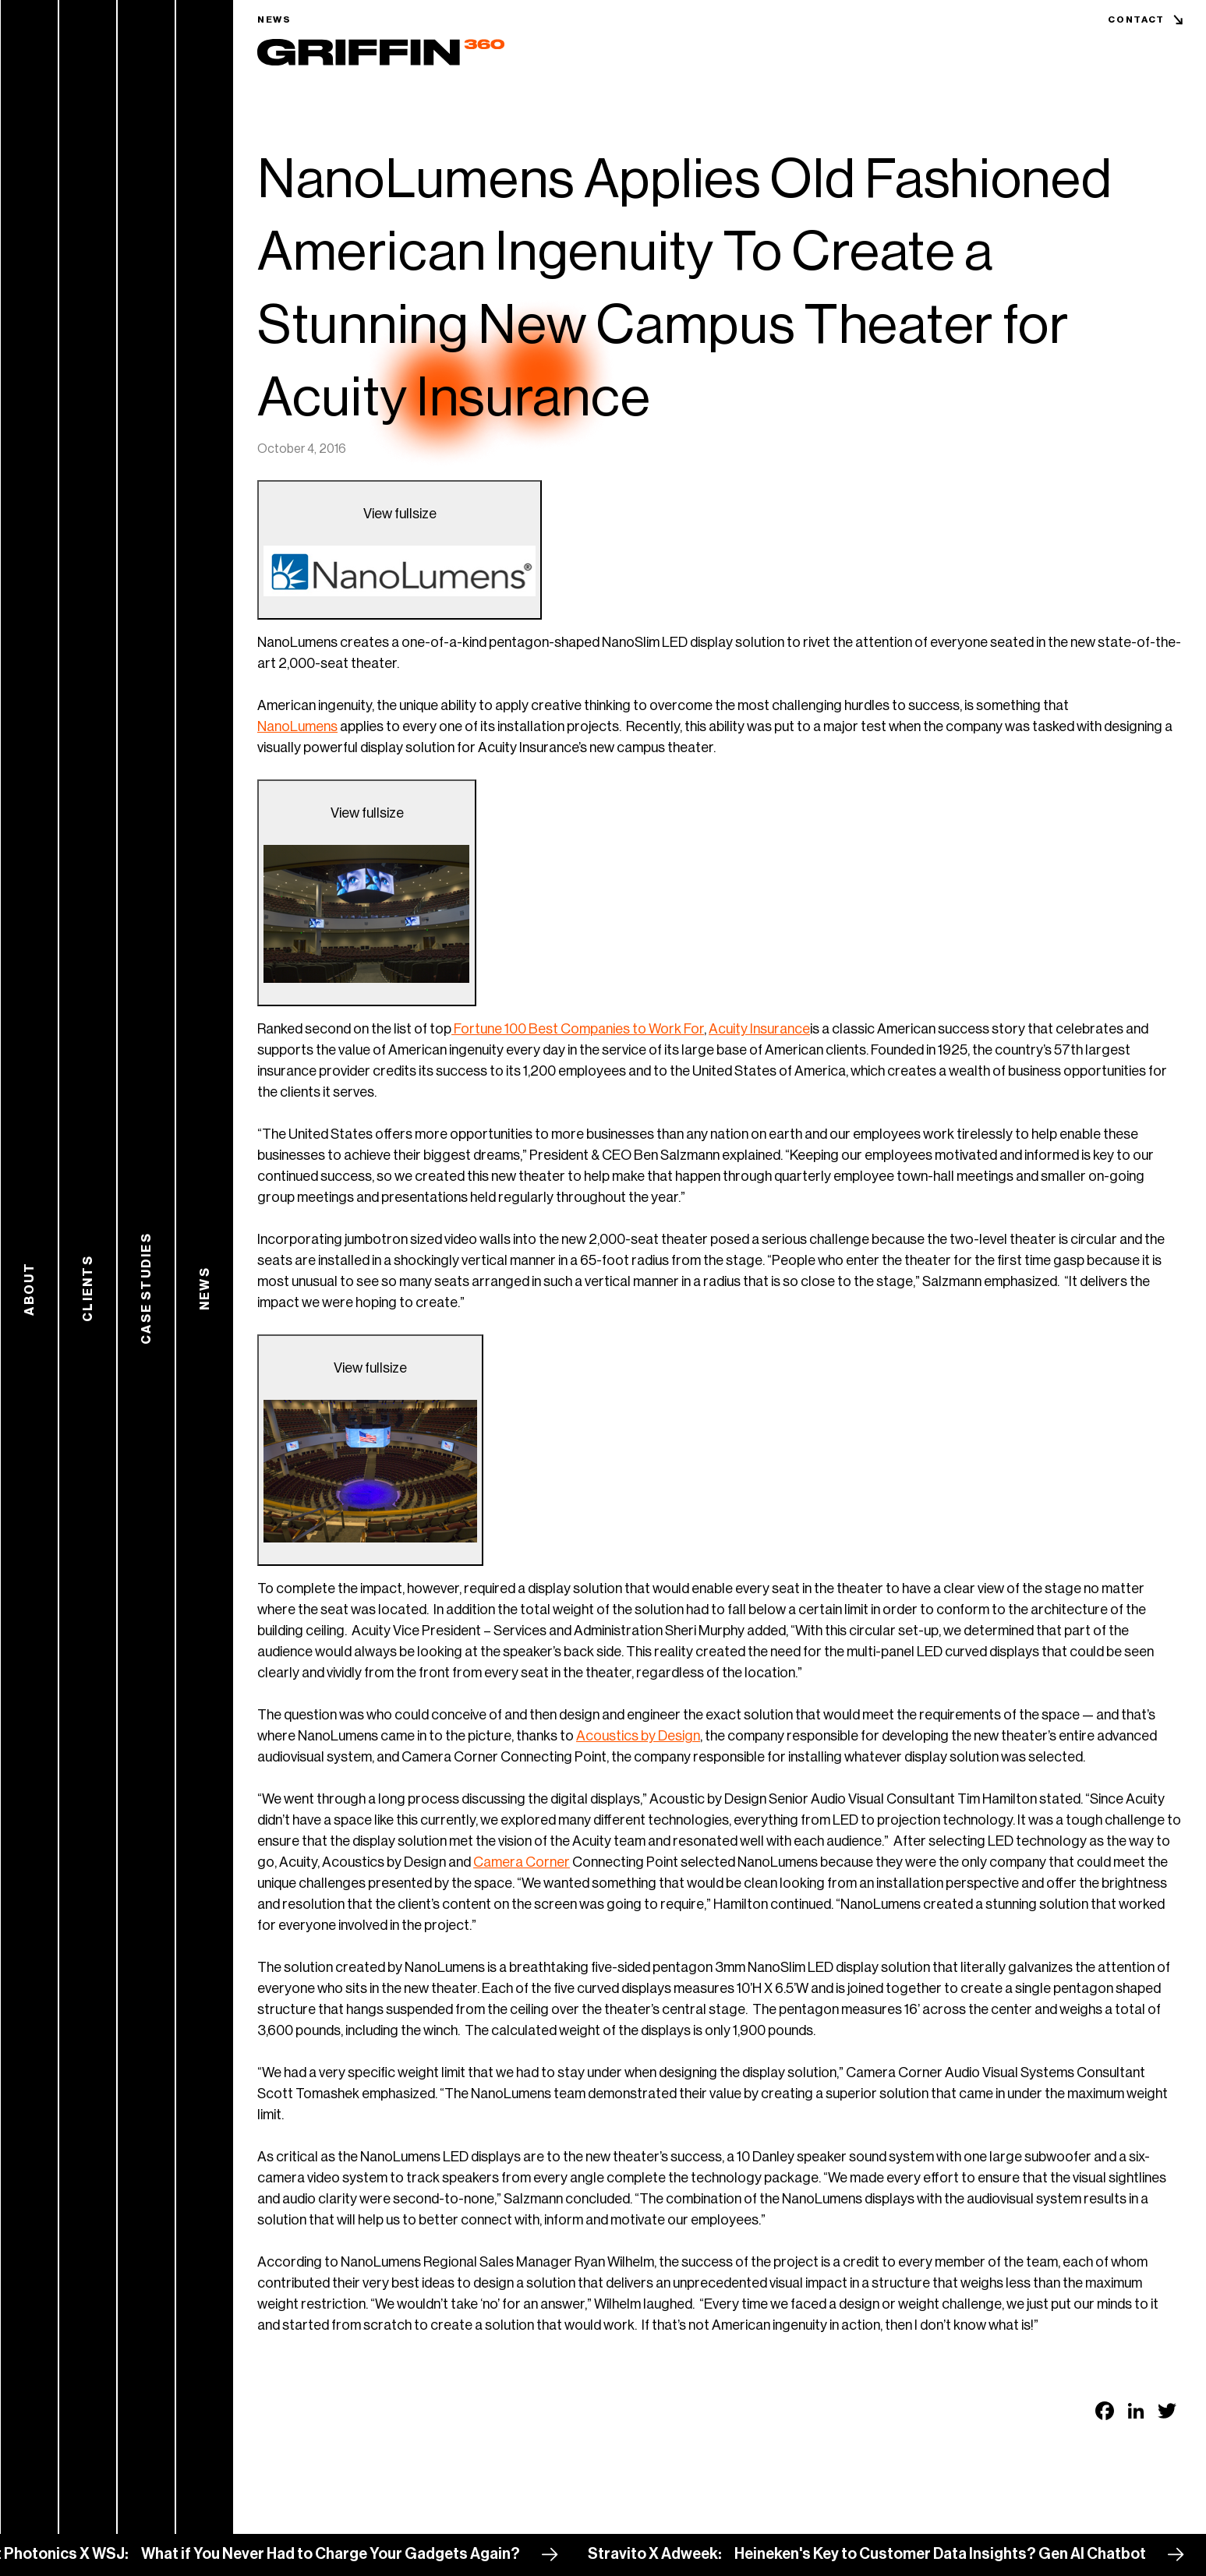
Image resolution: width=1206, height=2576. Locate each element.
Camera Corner (521, 1862)
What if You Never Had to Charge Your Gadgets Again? (342, 2554)
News (274, 19)
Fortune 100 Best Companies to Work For (577, 1029)
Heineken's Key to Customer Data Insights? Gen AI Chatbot (952, 2554)
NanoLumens (297, 726)
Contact (1136, 19)
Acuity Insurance (759, 1029)
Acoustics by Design (638, 1736)
